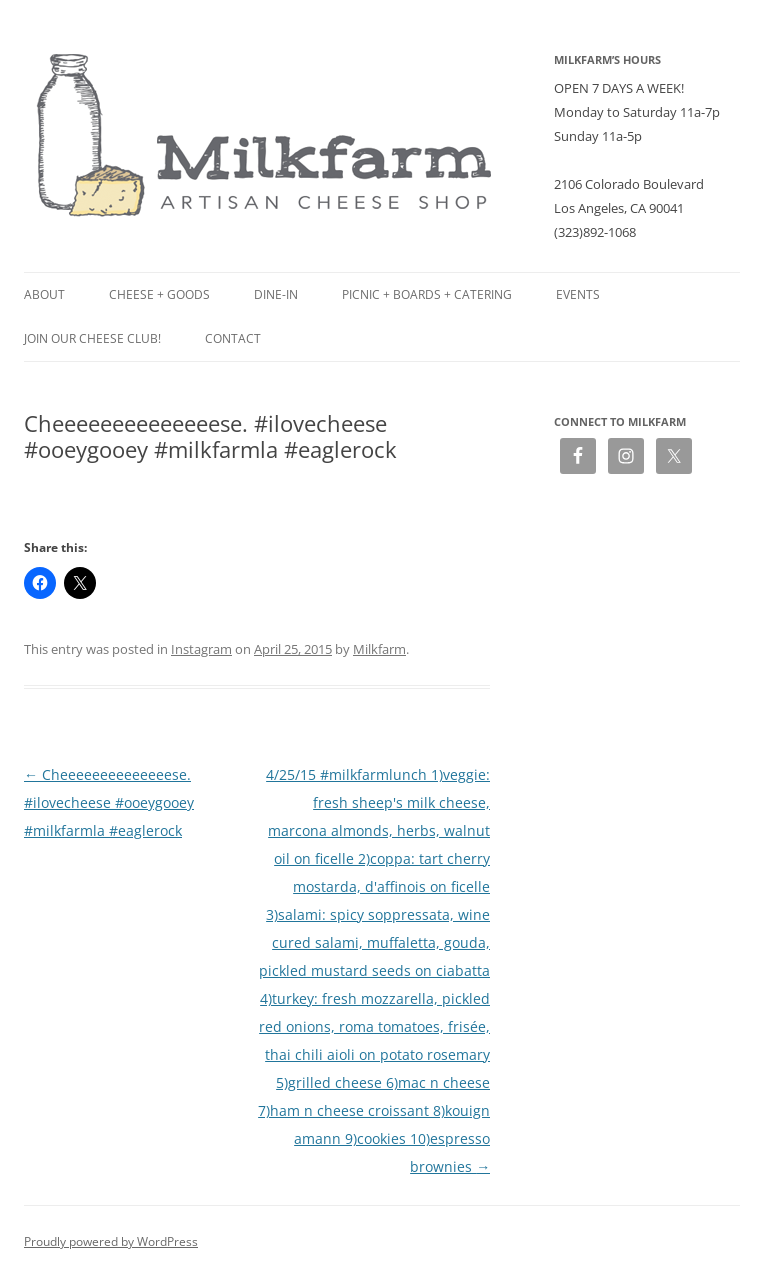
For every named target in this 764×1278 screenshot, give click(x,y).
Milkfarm (379, 649)
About (44, 294)
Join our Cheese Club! (92, 338)
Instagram (201, 649)
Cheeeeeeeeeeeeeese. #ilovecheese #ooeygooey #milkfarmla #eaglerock (109, 802)
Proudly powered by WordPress (111, 1241)
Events (578, 294)
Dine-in (276, 294)
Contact (233, 338)
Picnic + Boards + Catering (427, 294)
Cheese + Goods (159, 294)
